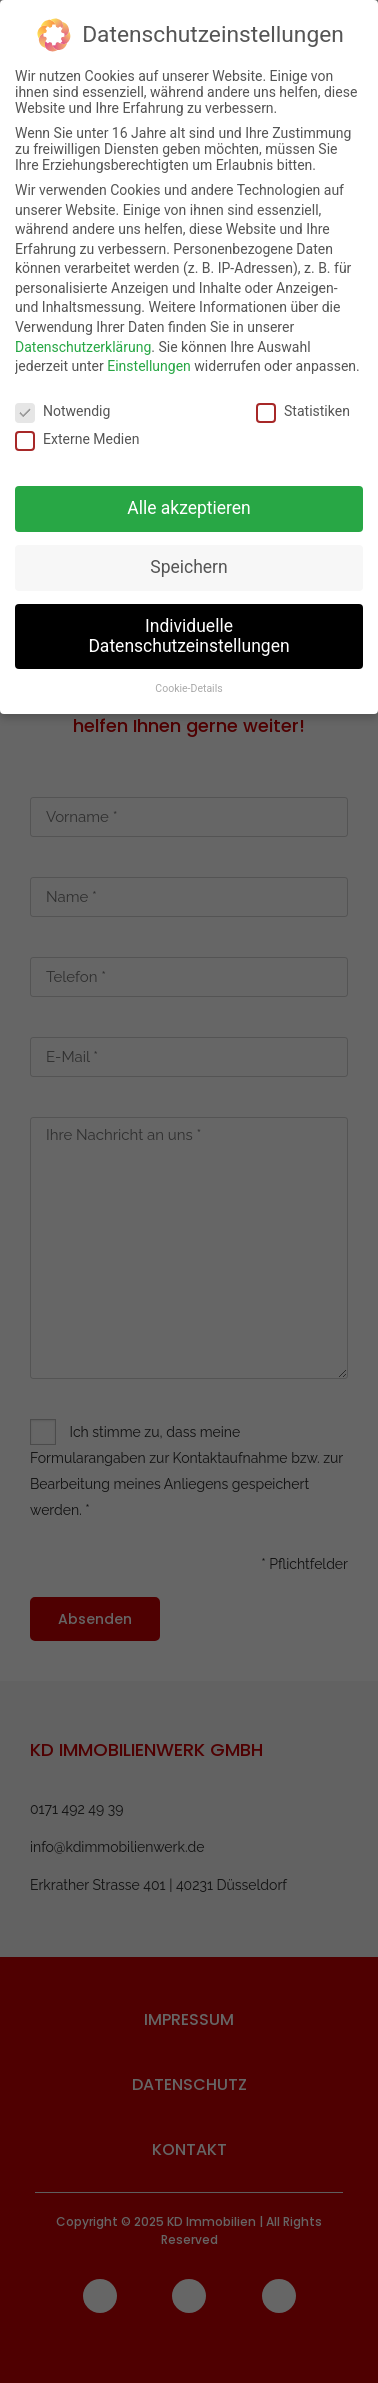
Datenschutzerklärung (83, 337)
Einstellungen (149, 357)
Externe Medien (77, 430)
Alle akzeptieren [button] (189, 499)
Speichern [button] (188, 557)
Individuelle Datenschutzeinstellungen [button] (188, 626)
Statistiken (303, 402)
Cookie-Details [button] (188, 679)
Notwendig (62, 402)
